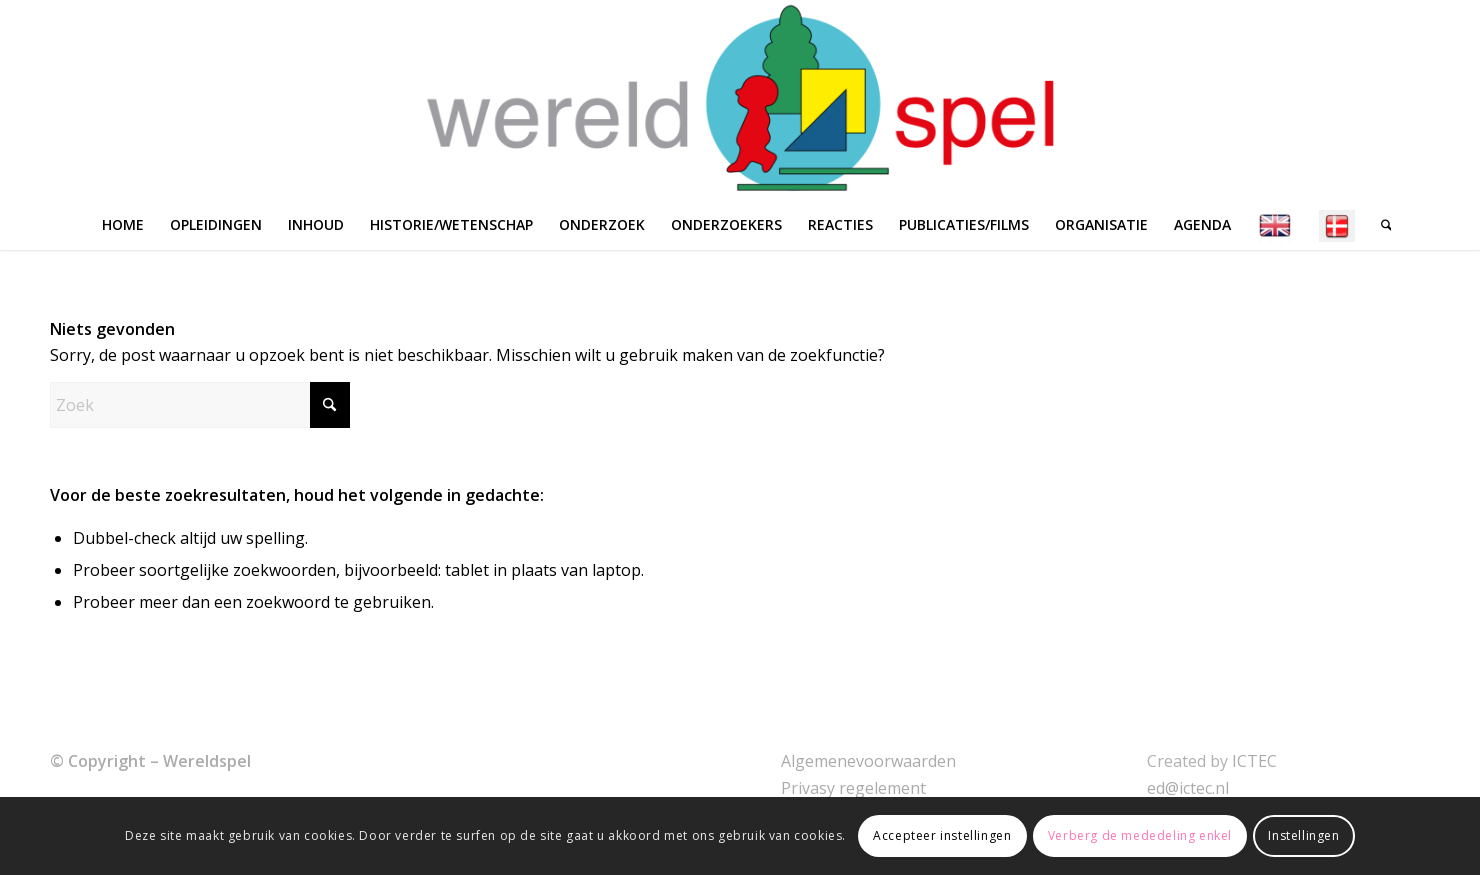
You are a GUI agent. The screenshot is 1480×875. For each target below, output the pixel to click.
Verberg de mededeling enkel (1140, 835)
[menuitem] (123, 225)
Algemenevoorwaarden (868, 761)
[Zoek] (1380, 225)
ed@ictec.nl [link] (1188, 788)
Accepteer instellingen (942, 835)
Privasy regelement (853, 788)
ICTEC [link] (1254, 761)
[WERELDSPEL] (740, 100)
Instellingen (1303, 835)
